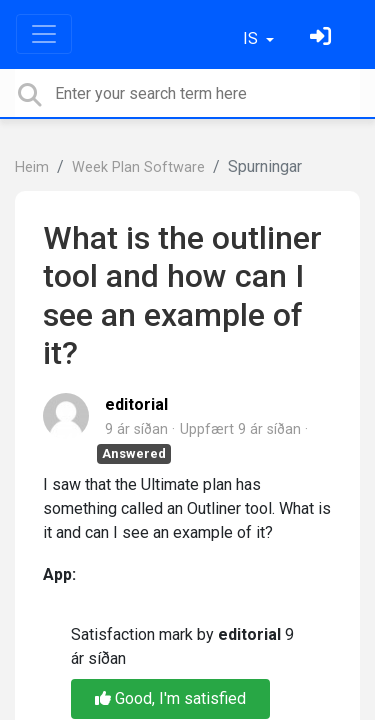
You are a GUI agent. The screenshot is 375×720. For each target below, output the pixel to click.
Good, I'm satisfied (170, 698)
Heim (32, 167)
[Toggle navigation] (44, 34)
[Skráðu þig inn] (323, 38)
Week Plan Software (138, 167)
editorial (136, 404)
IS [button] (252, 38)
